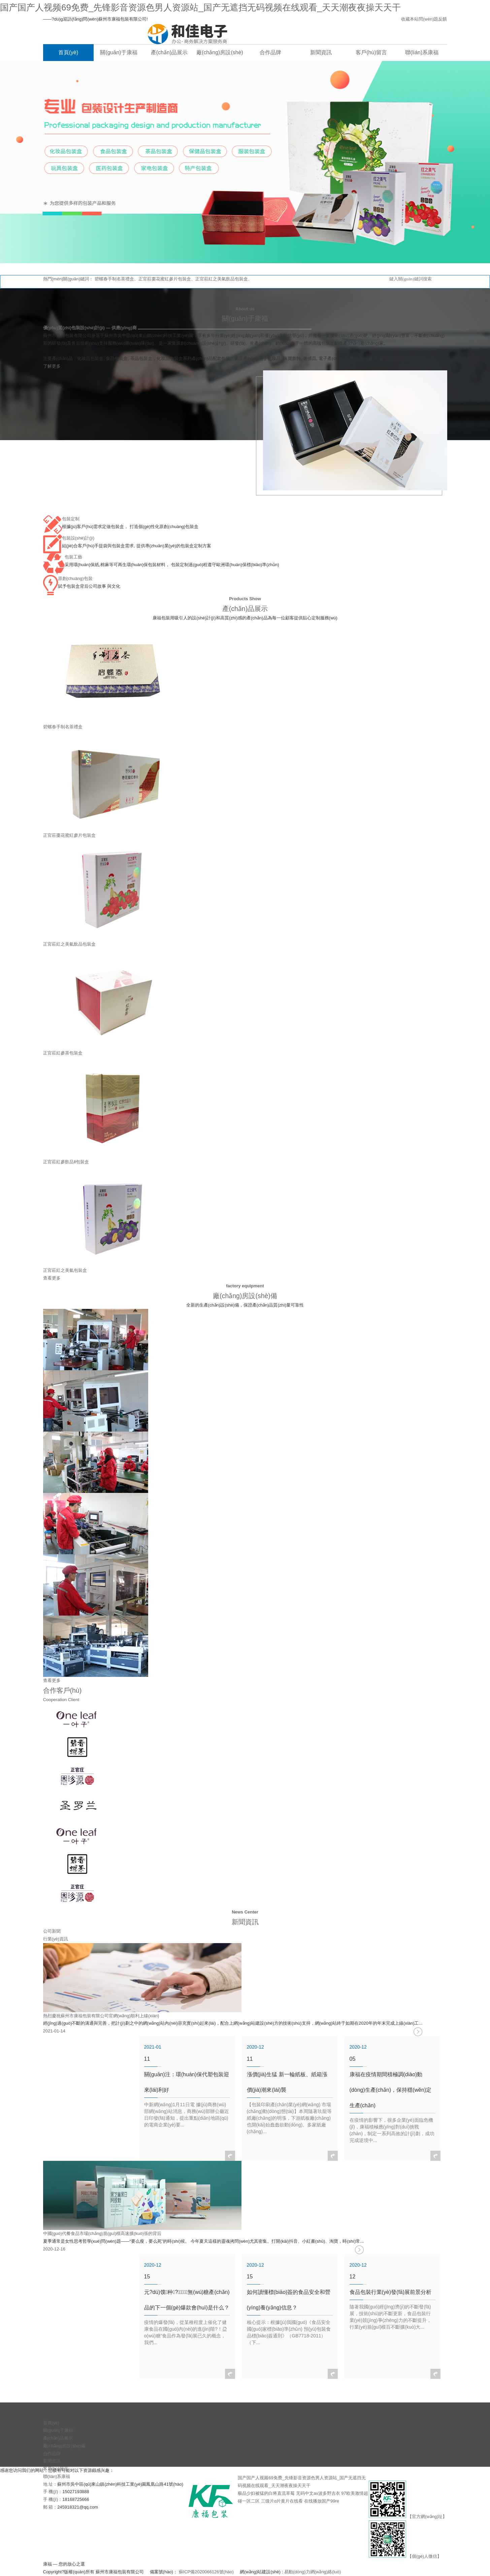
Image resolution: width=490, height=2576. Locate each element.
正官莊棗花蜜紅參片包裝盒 (164, 278)
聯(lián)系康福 (56, 2476)
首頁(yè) (51, 2422)
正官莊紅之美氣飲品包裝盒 (221, 278)
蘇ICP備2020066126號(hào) (206, 2571)
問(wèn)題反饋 (433, 19)
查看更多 (52, 1278)
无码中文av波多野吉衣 (318, 2493)
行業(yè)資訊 (55, 1938)
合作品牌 (52, 2453)
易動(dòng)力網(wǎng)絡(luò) (312, 2571)
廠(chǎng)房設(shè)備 (64, 2445)
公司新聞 (52, 1931)
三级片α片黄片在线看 (282, 2501)
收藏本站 (410, 19)
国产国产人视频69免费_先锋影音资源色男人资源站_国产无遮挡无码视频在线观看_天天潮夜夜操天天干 (200, 7)
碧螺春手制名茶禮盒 (114, 278)
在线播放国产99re (321, 2501)
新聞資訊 (52, 2460)
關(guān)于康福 (58, 2430)
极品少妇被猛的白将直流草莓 (266, 2493)
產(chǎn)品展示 (58, 2438)
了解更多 (52, 366)
